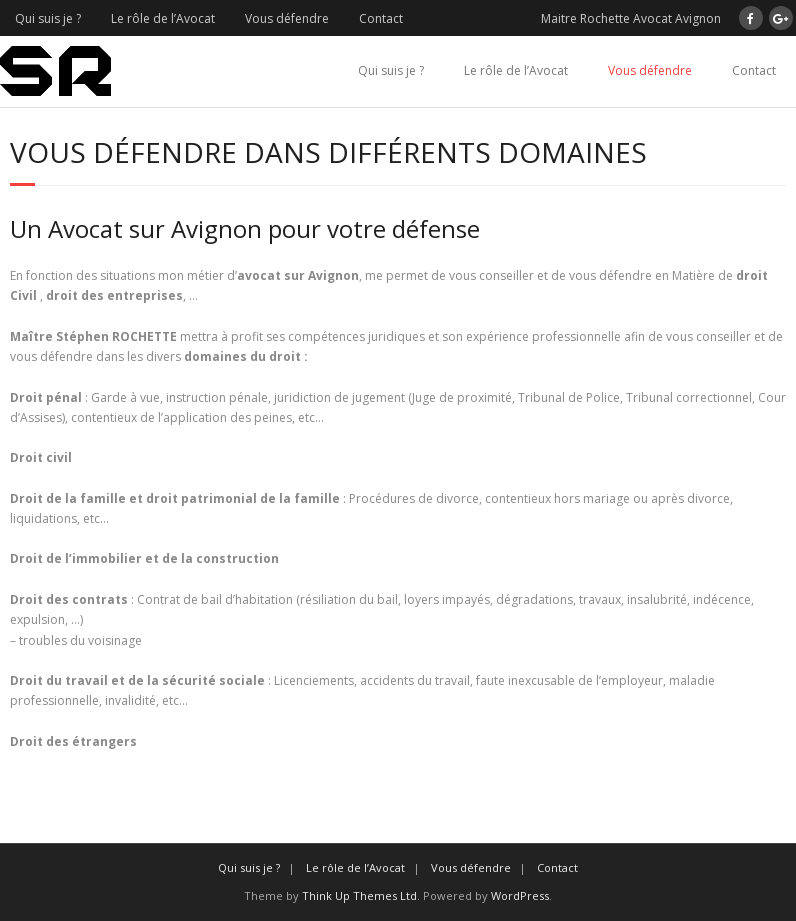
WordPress (520, 895)
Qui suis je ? (48, 18)
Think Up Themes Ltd (359, 895)
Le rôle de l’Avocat (163, 18)
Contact (381, 18)
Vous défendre (287, 18)
